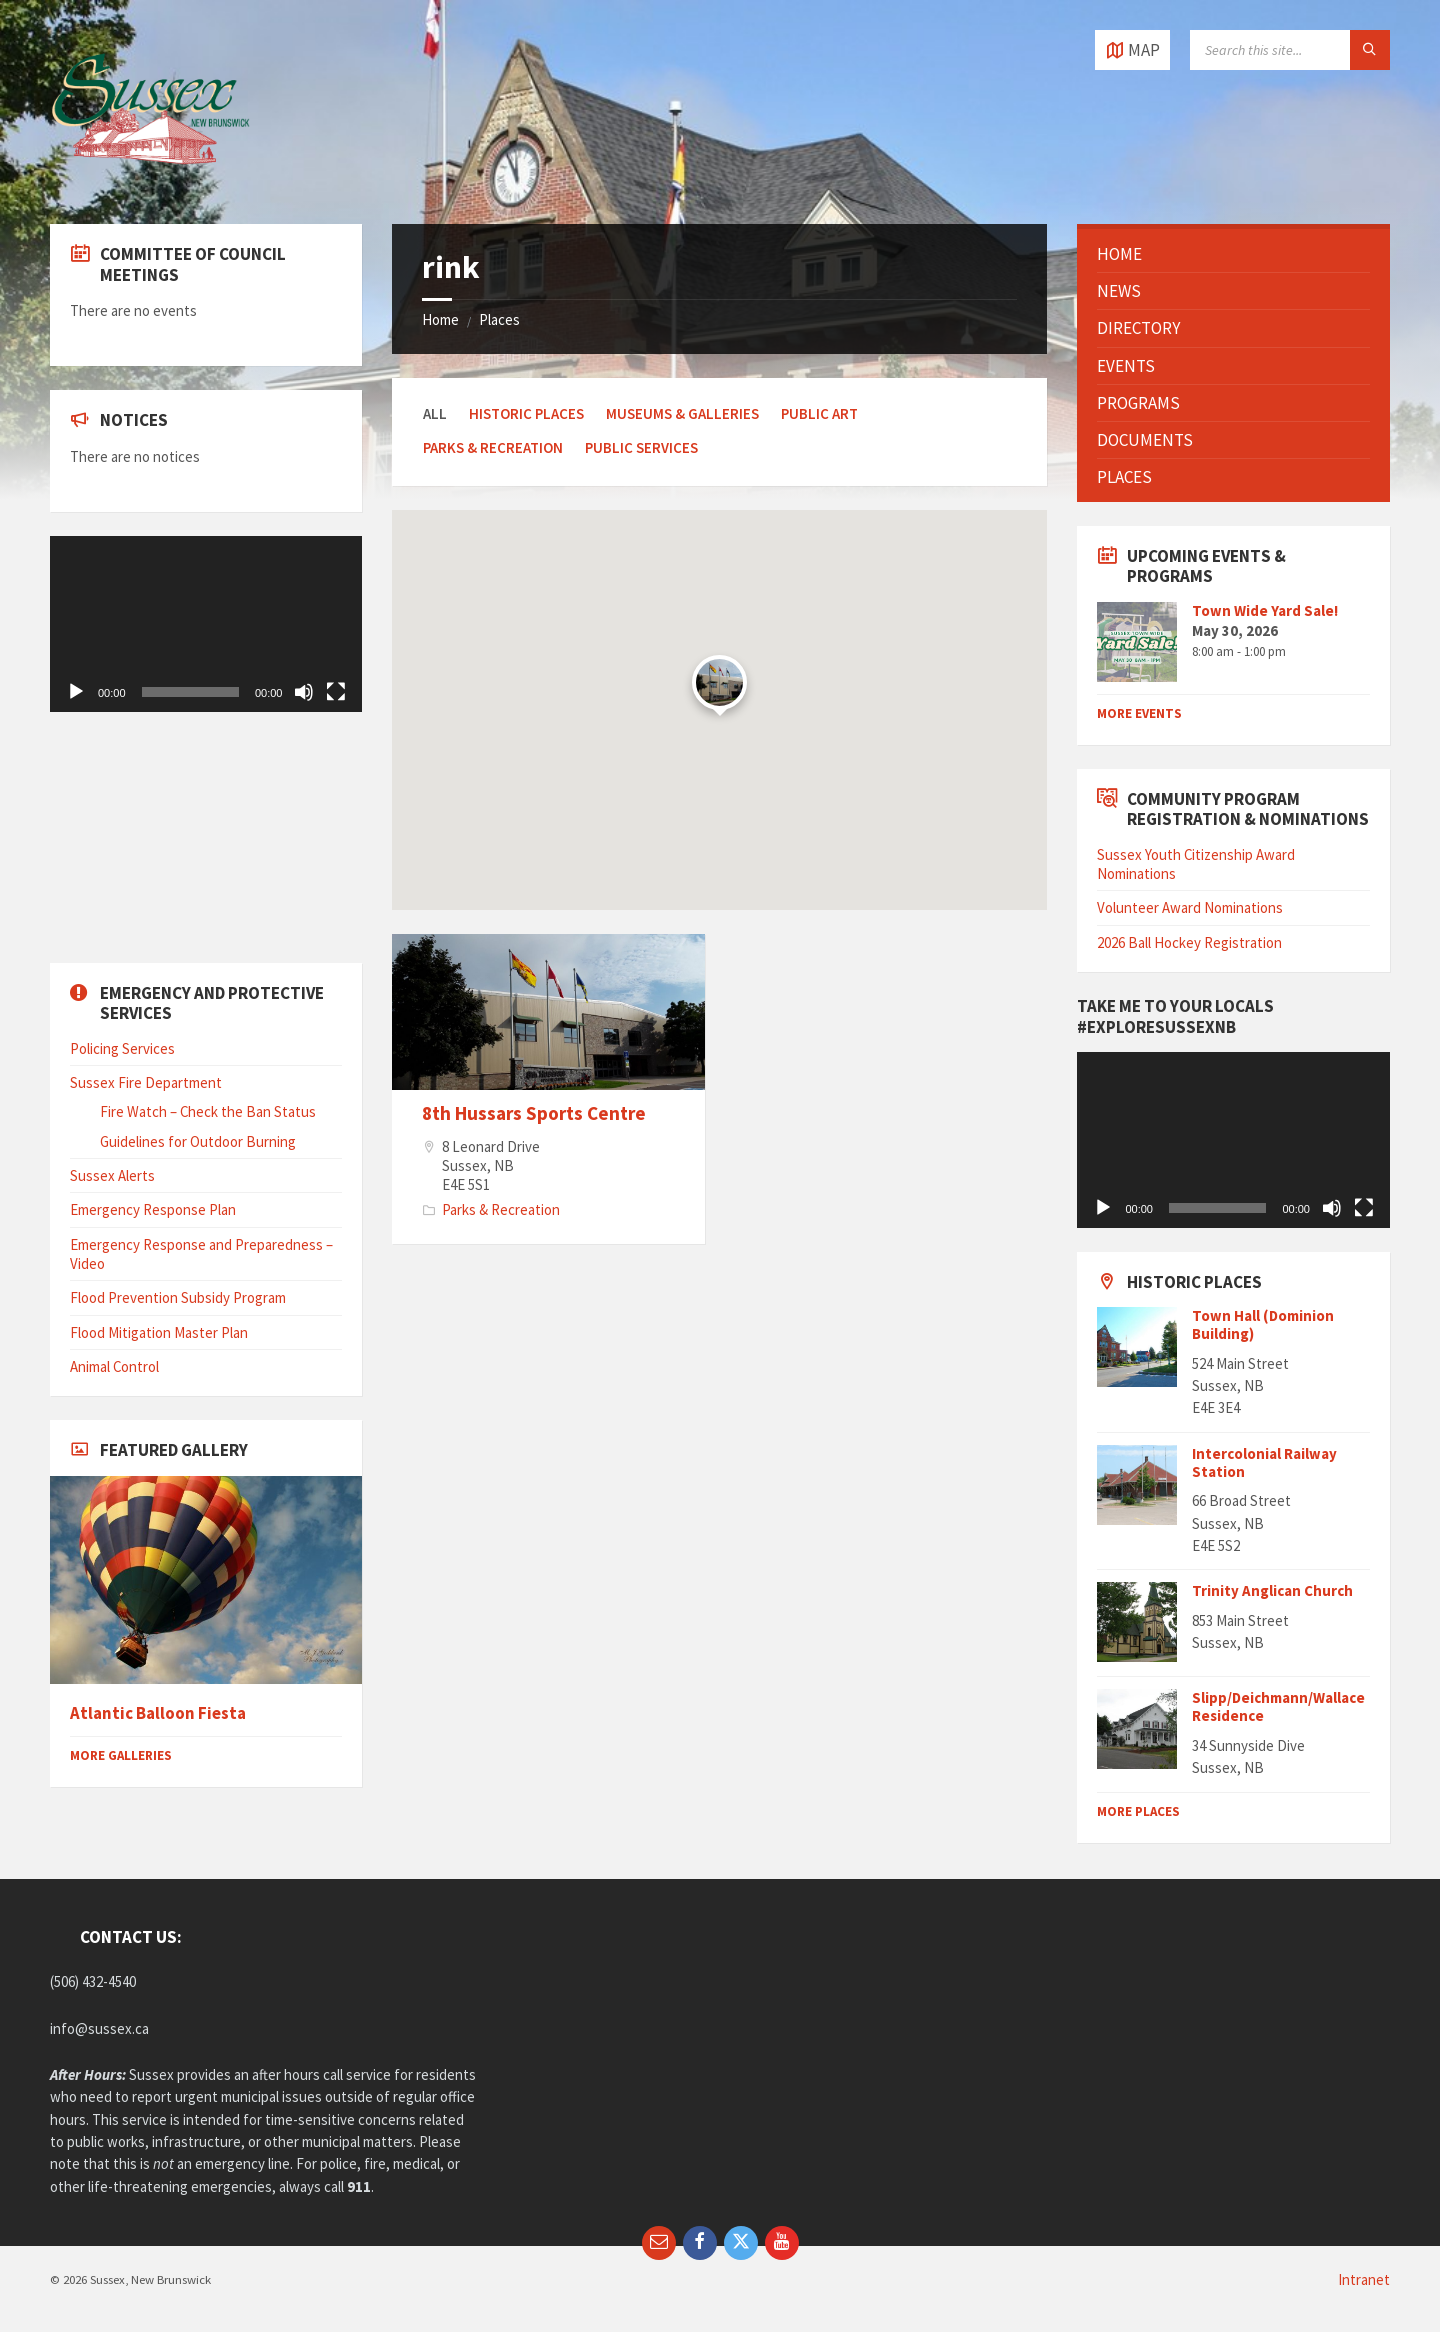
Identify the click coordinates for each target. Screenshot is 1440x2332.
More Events (1139, 713)
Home (440, 319)
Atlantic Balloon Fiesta (158, 1713)
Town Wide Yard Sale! (1265, 610)
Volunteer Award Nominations (1190, 907)
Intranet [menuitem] (1364, 2279)
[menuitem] (1233, 254)
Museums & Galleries (682, 413)
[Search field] (1290, 50)
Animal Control (114, 1366)
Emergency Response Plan (153, 1209)
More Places (1138, 1811)
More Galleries (121, 1755)
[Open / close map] (1132, 50)
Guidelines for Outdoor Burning (198, 1141)
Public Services (641, 447)
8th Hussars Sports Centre (534, 1113)
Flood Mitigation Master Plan (159, 1332)
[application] (206, 624)
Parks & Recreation (493, 447)
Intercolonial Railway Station (1264, 1462)
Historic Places (526, 413)
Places (499, 319)
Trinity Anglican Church (1272, 1590)
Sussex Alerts (112, 1175)
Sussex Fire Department (146, 1082)
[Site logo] (150, 184)
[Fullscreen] (336, 692)
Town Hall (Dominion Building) (1263, 1324)
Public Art (819, 413)
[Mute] (304, 692)
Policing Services (122, 1048)
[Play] (76, 692)
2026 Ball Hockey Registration (1189, 942)
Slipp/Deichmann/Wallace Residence (1278, 1706)
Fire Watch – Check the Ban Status (208, 1111)
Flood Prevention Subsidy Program (178, 1297)
